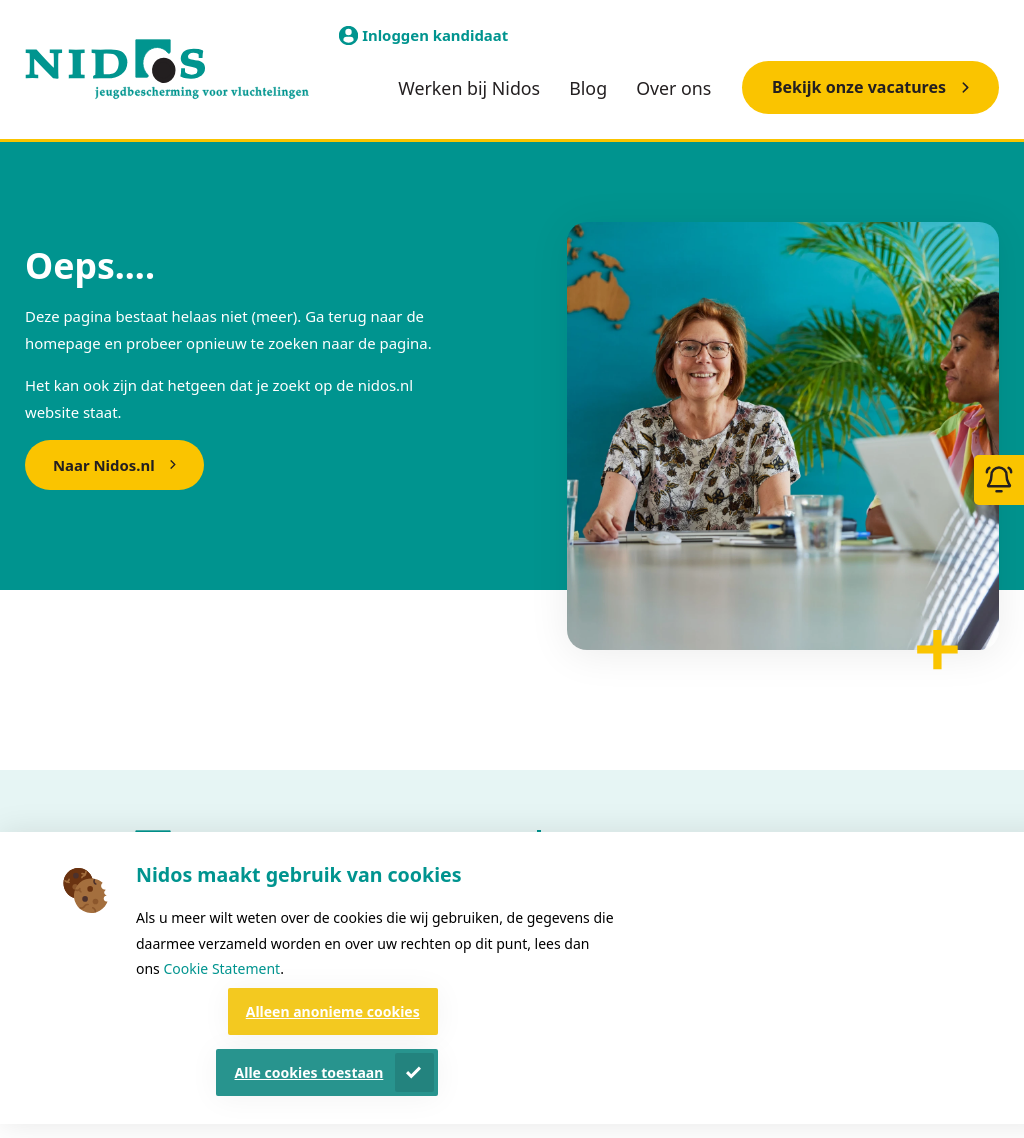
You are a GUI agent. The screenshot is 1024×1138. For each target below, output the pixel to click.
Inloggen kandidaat (435, 35)
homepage (63, 343)
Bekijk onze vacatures (859, 87)
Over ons (673, 88)
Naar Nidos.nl (104, 465)
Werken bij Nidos (469, 88)
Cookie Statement (221, 968)
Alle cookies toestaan (309, 1072)
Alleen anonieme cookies (333, 1011)
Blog (588, 88)
